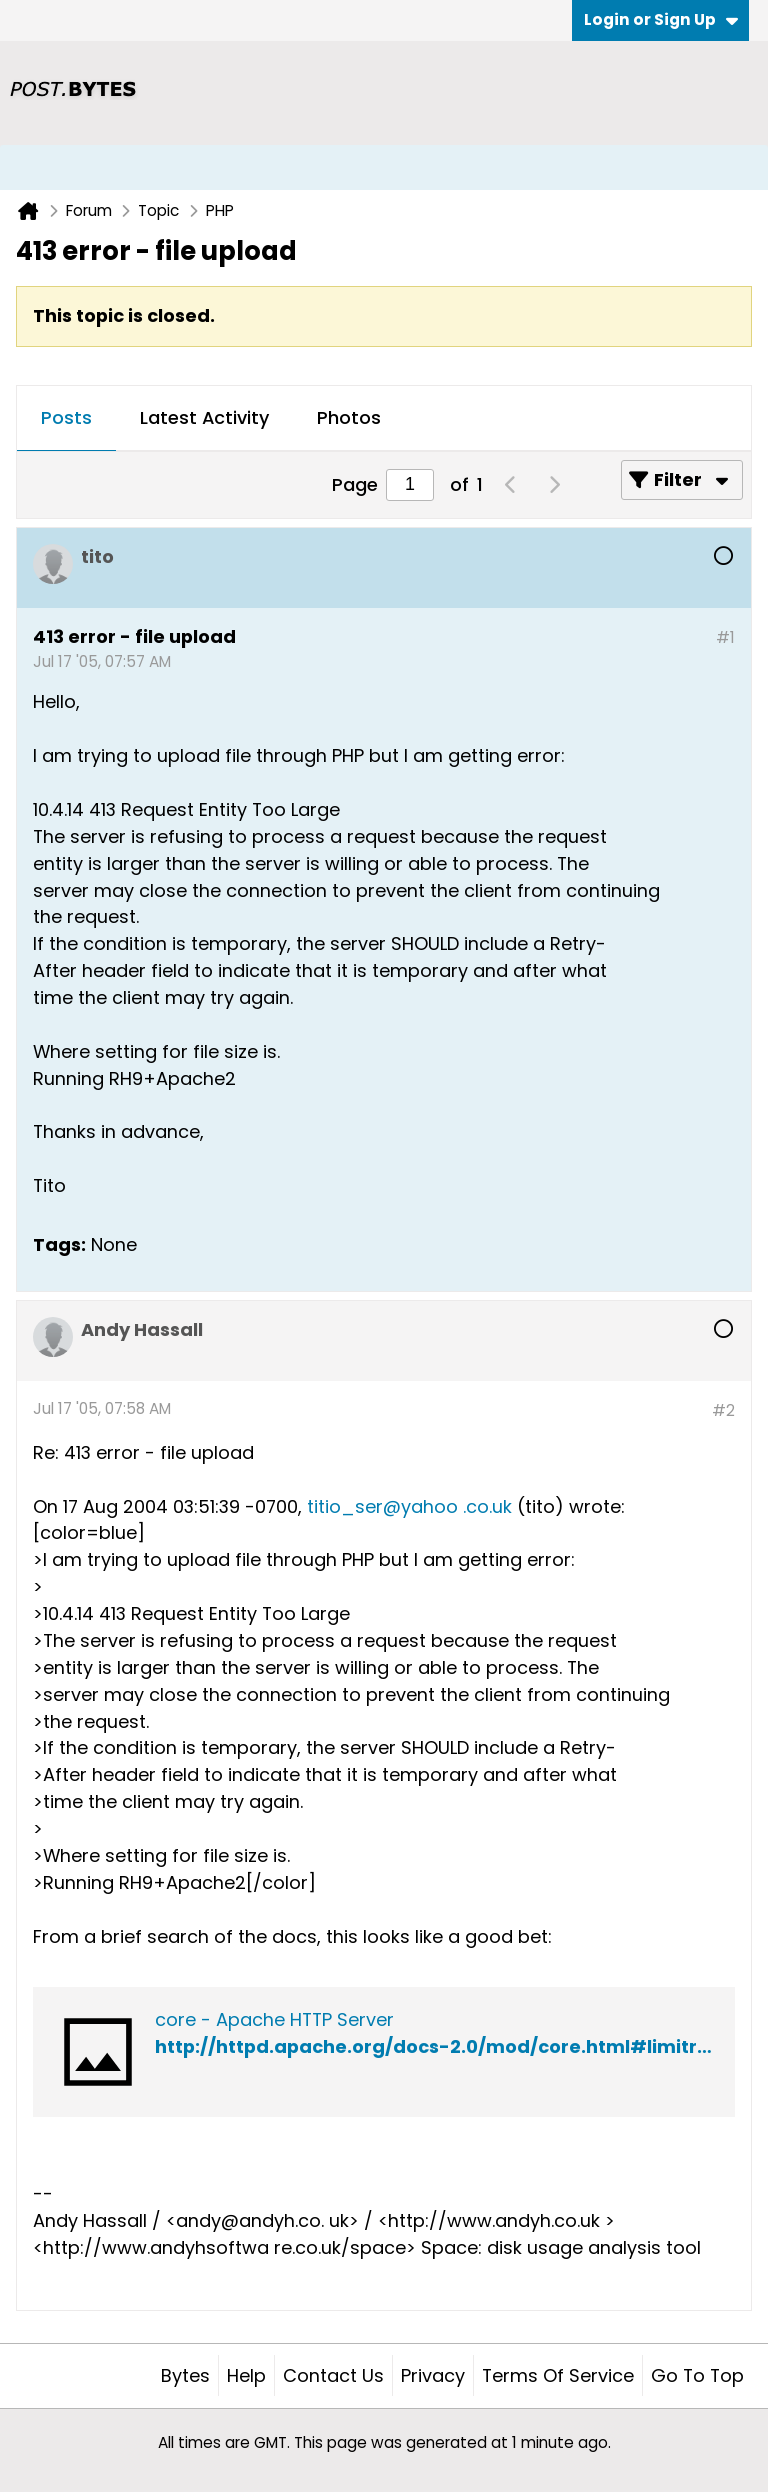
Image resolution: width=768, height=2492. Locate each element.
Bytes (185, 2375)
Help (246, 2375)
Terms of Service (558, 2375)
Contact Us (333, 2375)
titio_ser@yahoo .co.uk (409, 1506)
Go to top (697, 2375)
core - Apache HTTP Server (274, 2019)
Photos (349, 417)
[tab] (66, 419)
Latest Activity (204, 417)
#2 (723, 1410)
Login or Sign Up (661, 19)
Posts (66, 417)
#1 (725, 637)
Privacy (433, 2375)
